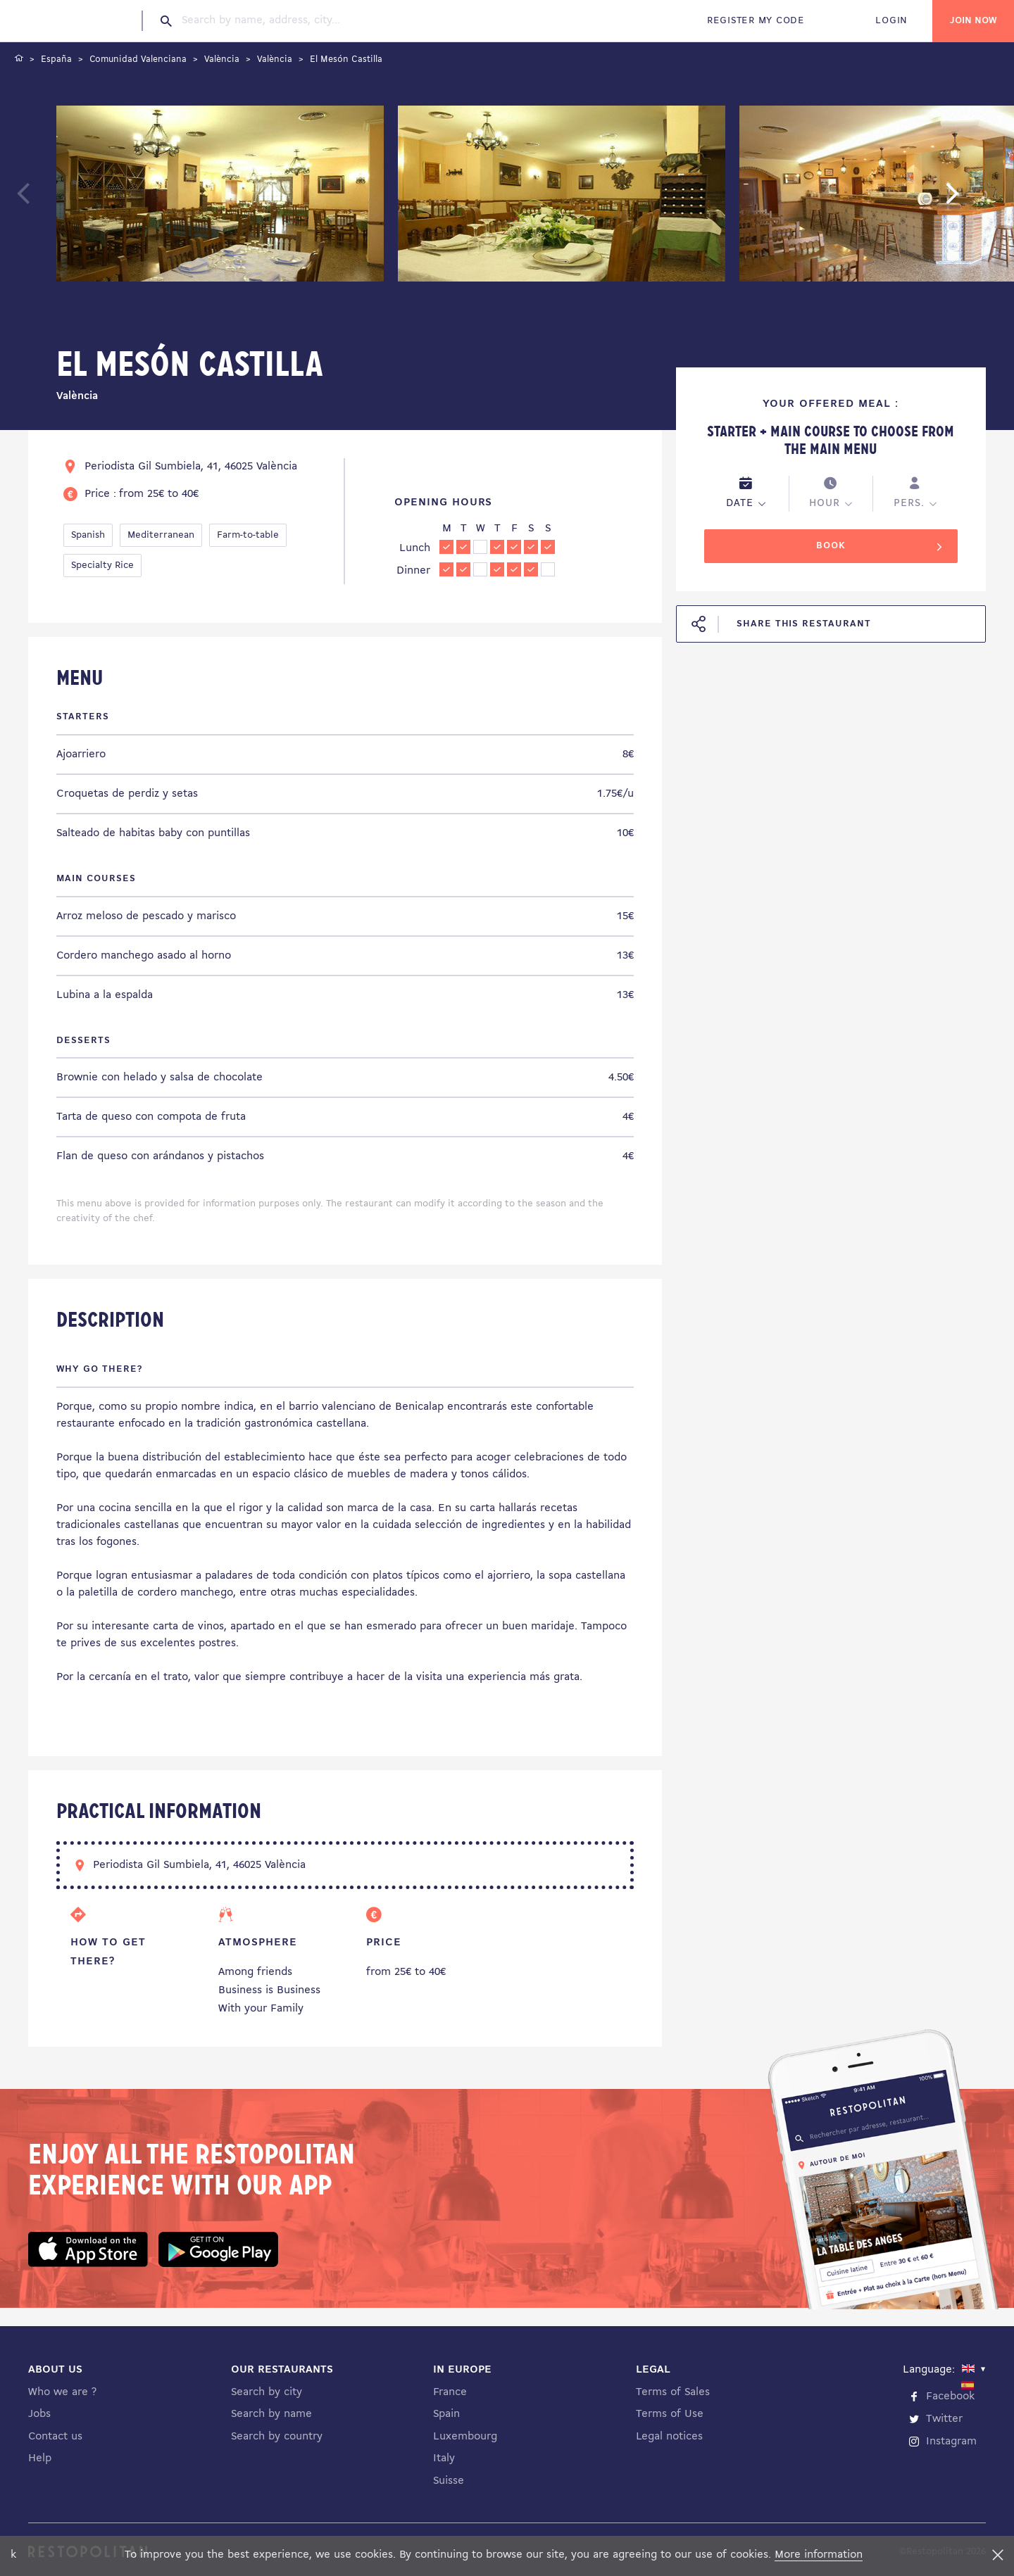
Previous (56, 200)
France (450, 2392)
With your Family (260, 2008)
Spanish (88, 535)
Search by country (277, 2436)
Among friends (255, 1972)
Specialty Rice (102, 565)
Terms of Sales (673, 2392)
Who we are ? (62, 2392)
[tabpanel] (220, 196)
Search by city (266, 2392)
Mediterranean (160, 535)
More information (819, 2555)
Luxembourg (465, 2436)
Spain (446, 2414)
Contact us (55, 2436)
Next (974, 200)
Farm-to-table (248, 535)
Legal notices (669, 2436)
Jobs (39, 2414)
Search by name (271, 2414)
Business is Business (269, 1990)
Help (39, 2458)
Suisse (448, 2481)
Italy (444, 2458)
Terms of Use (669, 2414)
